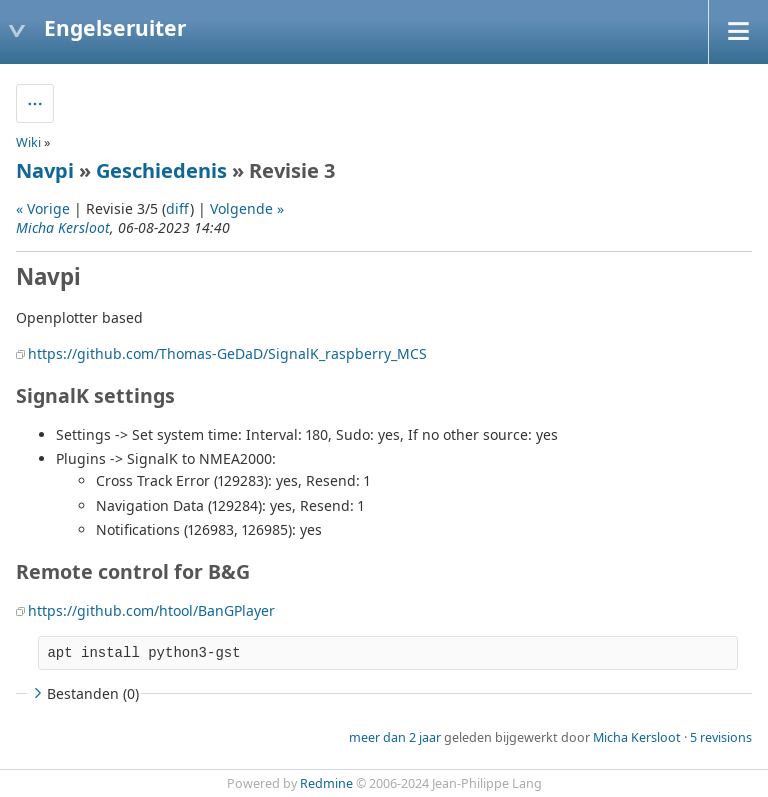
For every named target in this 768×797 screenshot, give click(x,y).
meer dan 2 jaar (395, 737)
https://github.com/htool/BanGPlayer (151, 610)
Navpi (45, 170)
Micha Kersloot (63, 227)
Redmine (326, 783)
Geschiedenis (161, 170)
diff (178, 208)
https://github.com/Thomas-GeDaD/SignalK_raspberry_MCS (227, 353)
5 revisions (721, 737)
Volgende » (247, 208)
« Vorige (43, 208)
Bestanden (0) (84, 693)
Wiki (28, 142)
